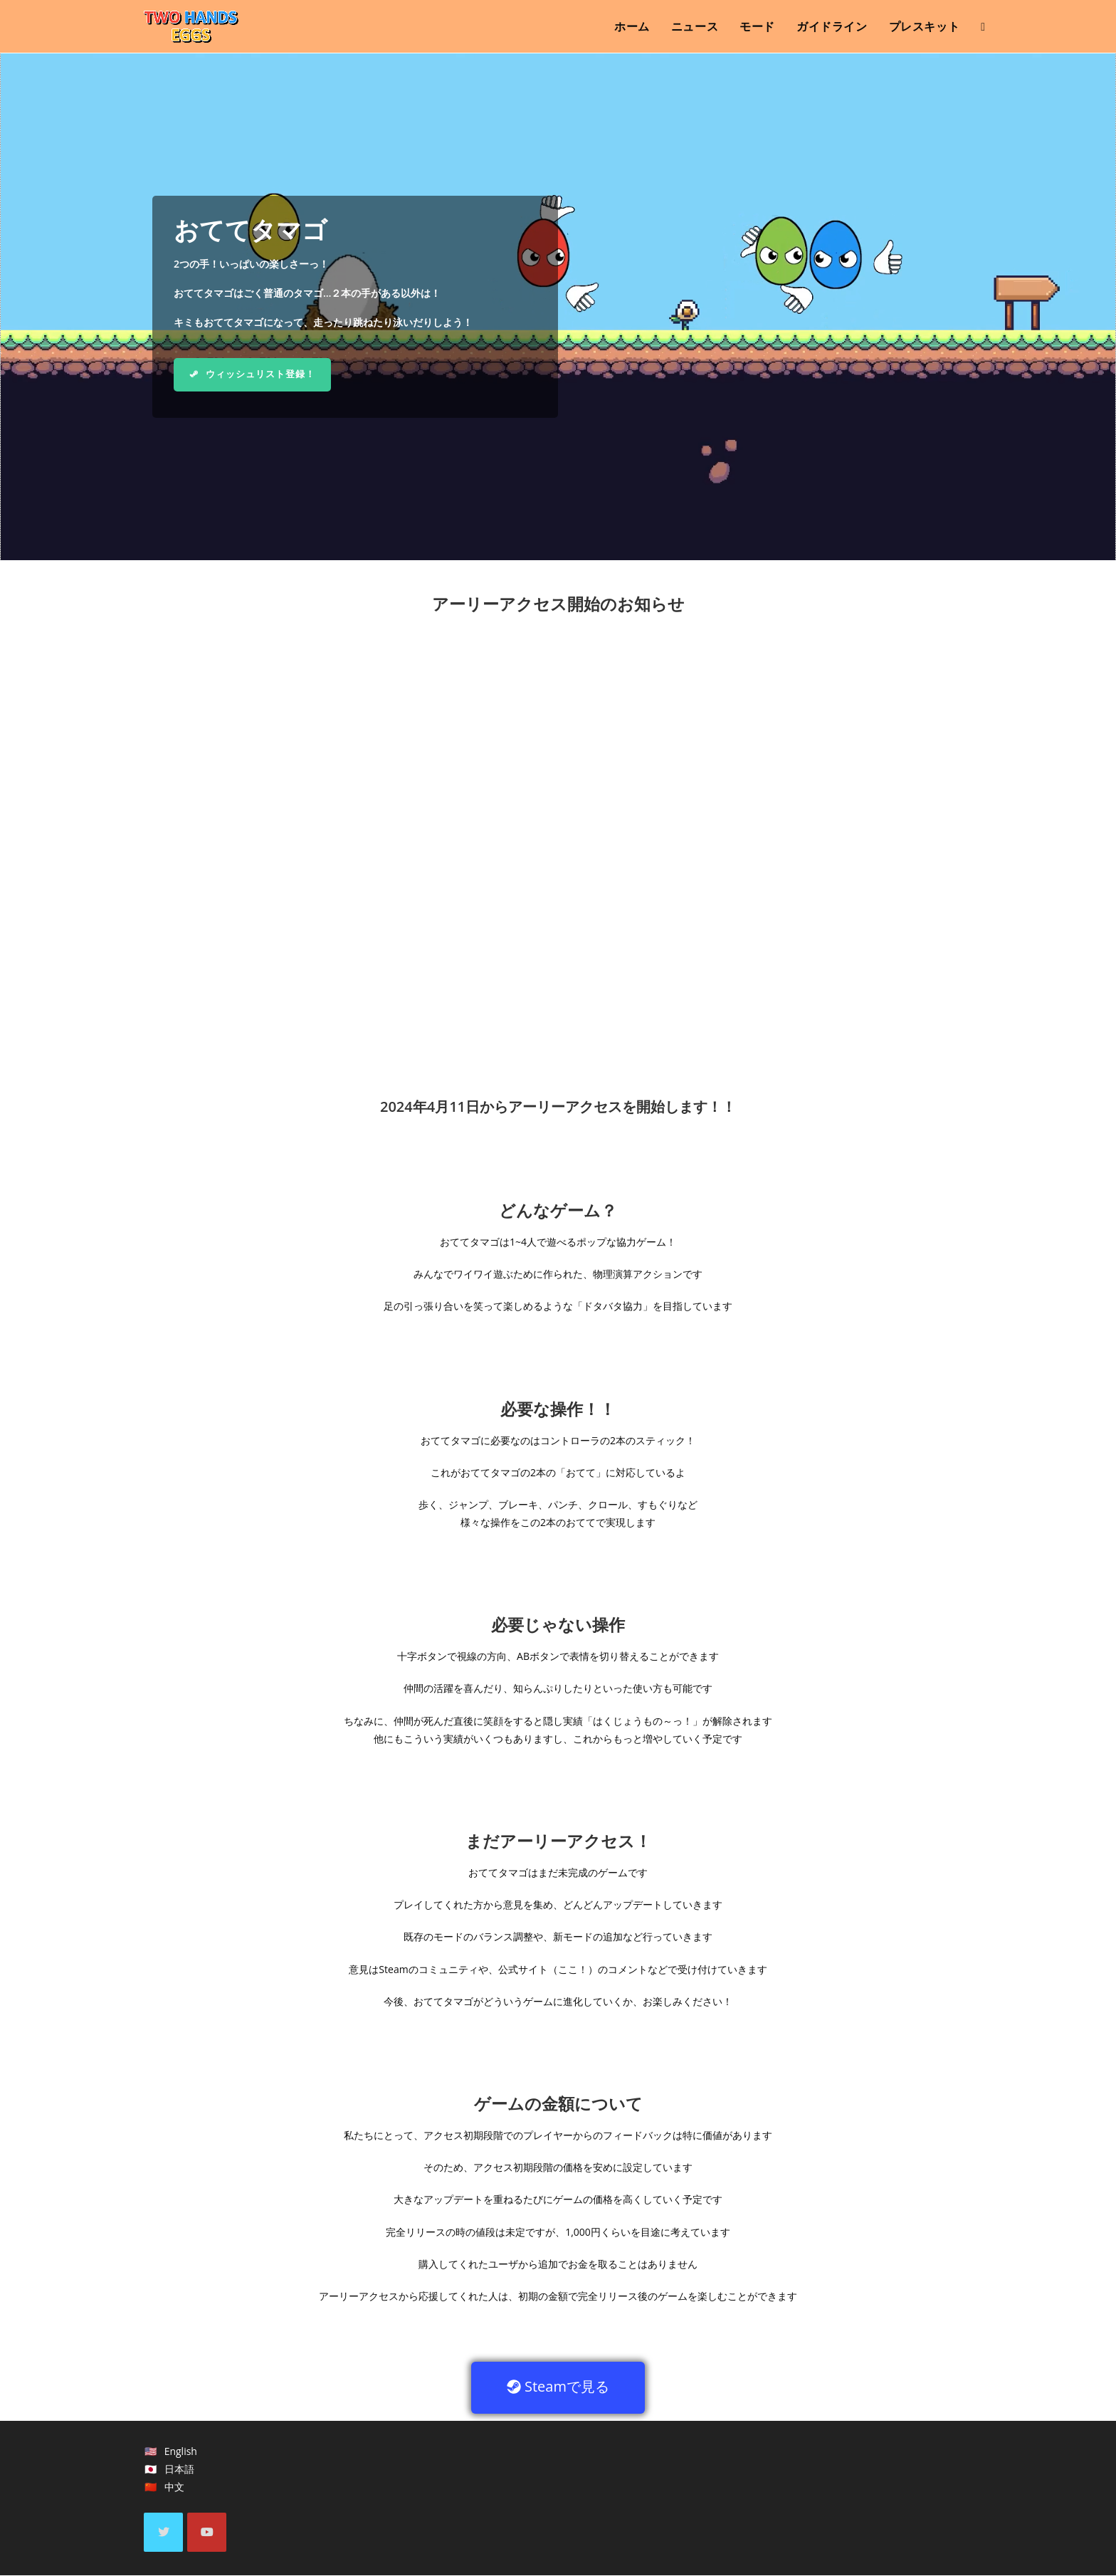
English (180, 2452)
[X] (163, 2533)
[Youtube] (206, 2533)
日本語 (179, 2470)
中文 (174, 2488)
